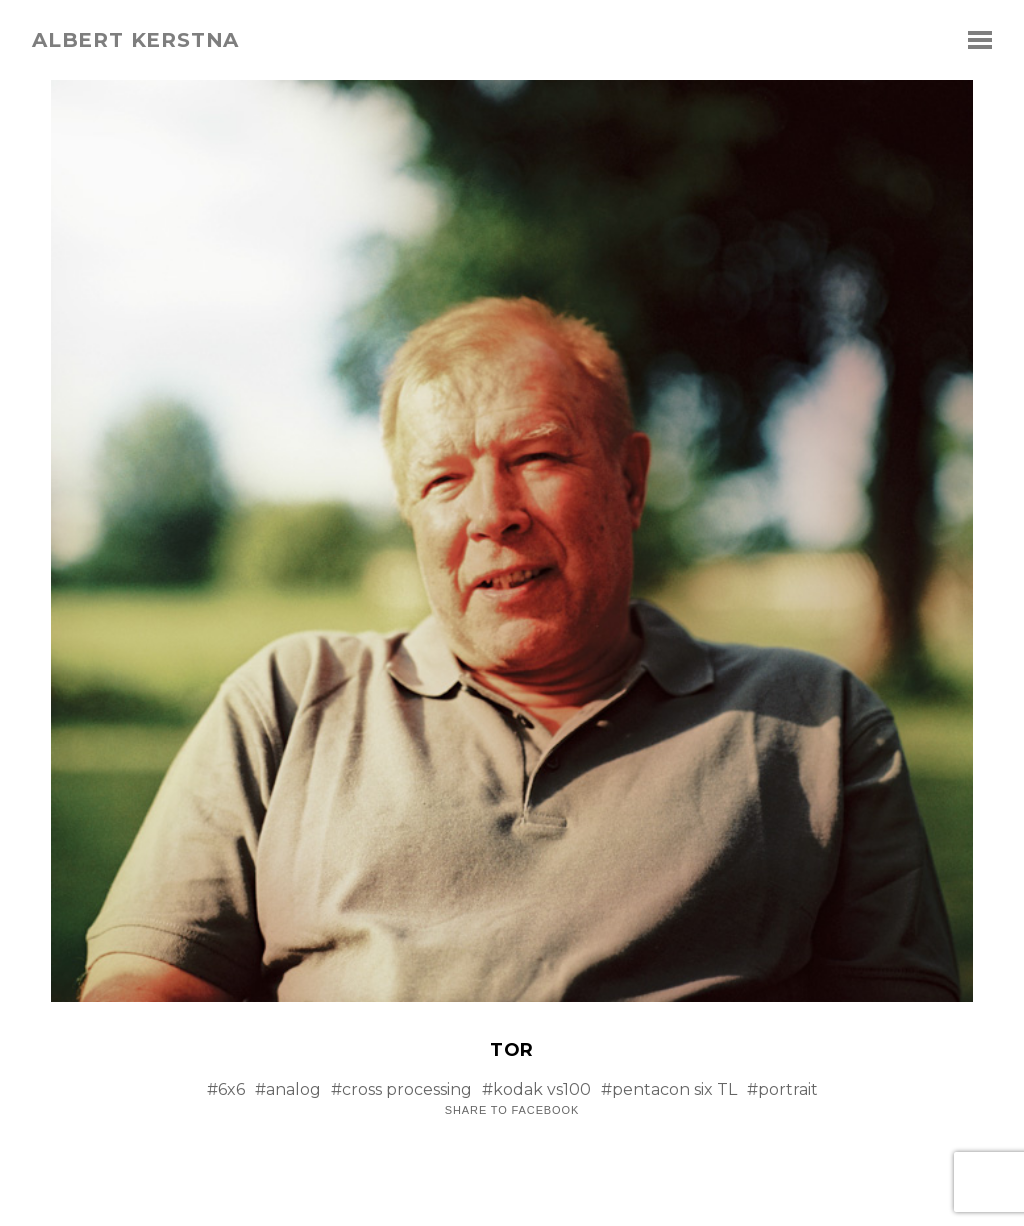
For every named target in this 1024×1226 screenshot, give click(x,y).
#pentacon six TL (669, 1089)
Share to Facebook (512, 1110)
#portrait (782, 1089)
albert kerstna (135, 40)
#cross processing (401, 1089)
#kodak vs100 (536, 1089)
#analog (288, 1089)
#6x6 (226, 1089)
